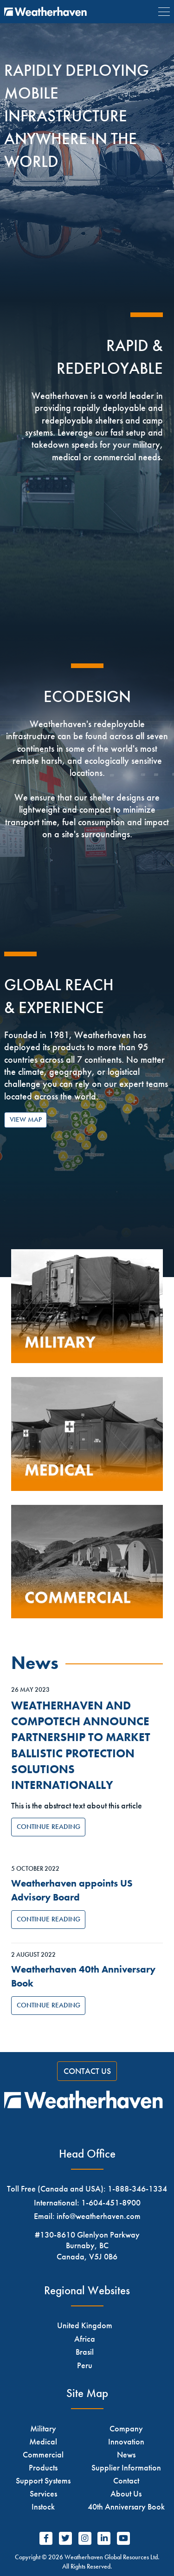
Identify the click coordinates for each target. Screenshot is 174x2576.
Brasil (85, 2351)
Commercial (43, 2454)
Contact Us (87, 2071)
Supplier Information (126, 2467)
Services (43, 2493)
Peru (84, 2365)
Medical (43, 2441)
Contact (126, 2480)
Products (43, 2467)
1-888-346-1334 (137, 2188)
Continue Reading (48, 1826)
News (126, 2454)
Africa (84, 2338)
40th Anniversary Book (126, 2506)
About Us (126, 2493)
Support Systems (43, 2480)
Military (43, 2428)
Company (126, 2428)
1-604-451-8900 (111, 2202)
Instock (43, 2506)
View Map (26, 1119)
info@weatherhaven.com (99, 2216)
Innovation (126, 2441)
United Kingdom (84, 2325)
